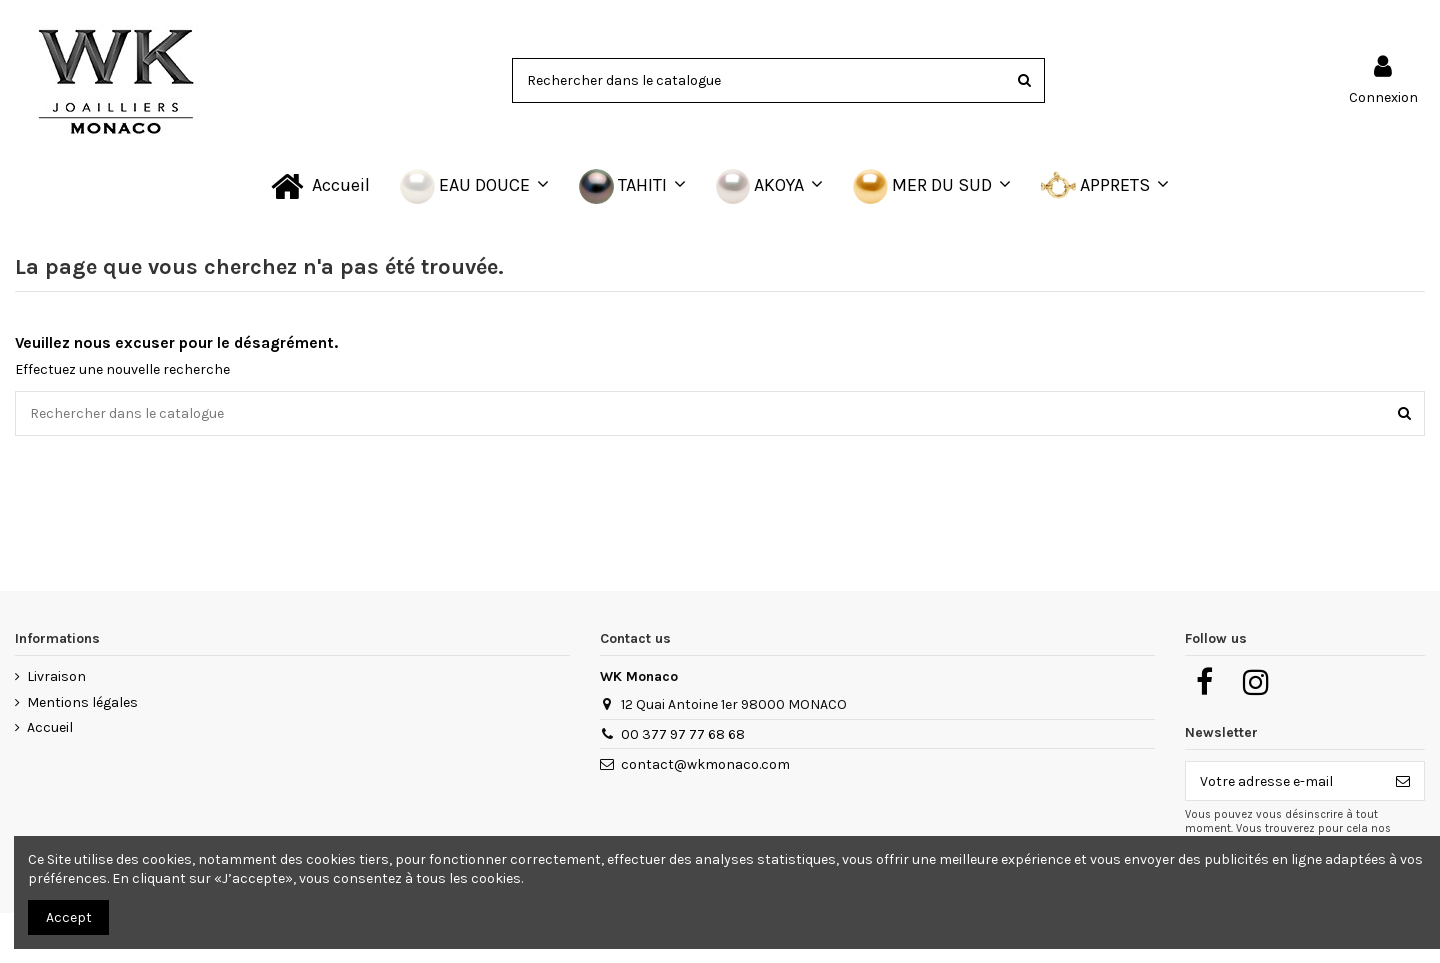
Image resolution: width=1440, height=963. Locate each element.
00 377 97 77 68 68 (683, 734)
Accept (69, 917)
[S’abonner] (1403, 781)
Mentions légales (82, 702)
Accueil (50, 727)
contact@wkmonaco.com (705, 764)
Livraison (56, 676)
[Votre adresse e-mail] (1284, 781)
